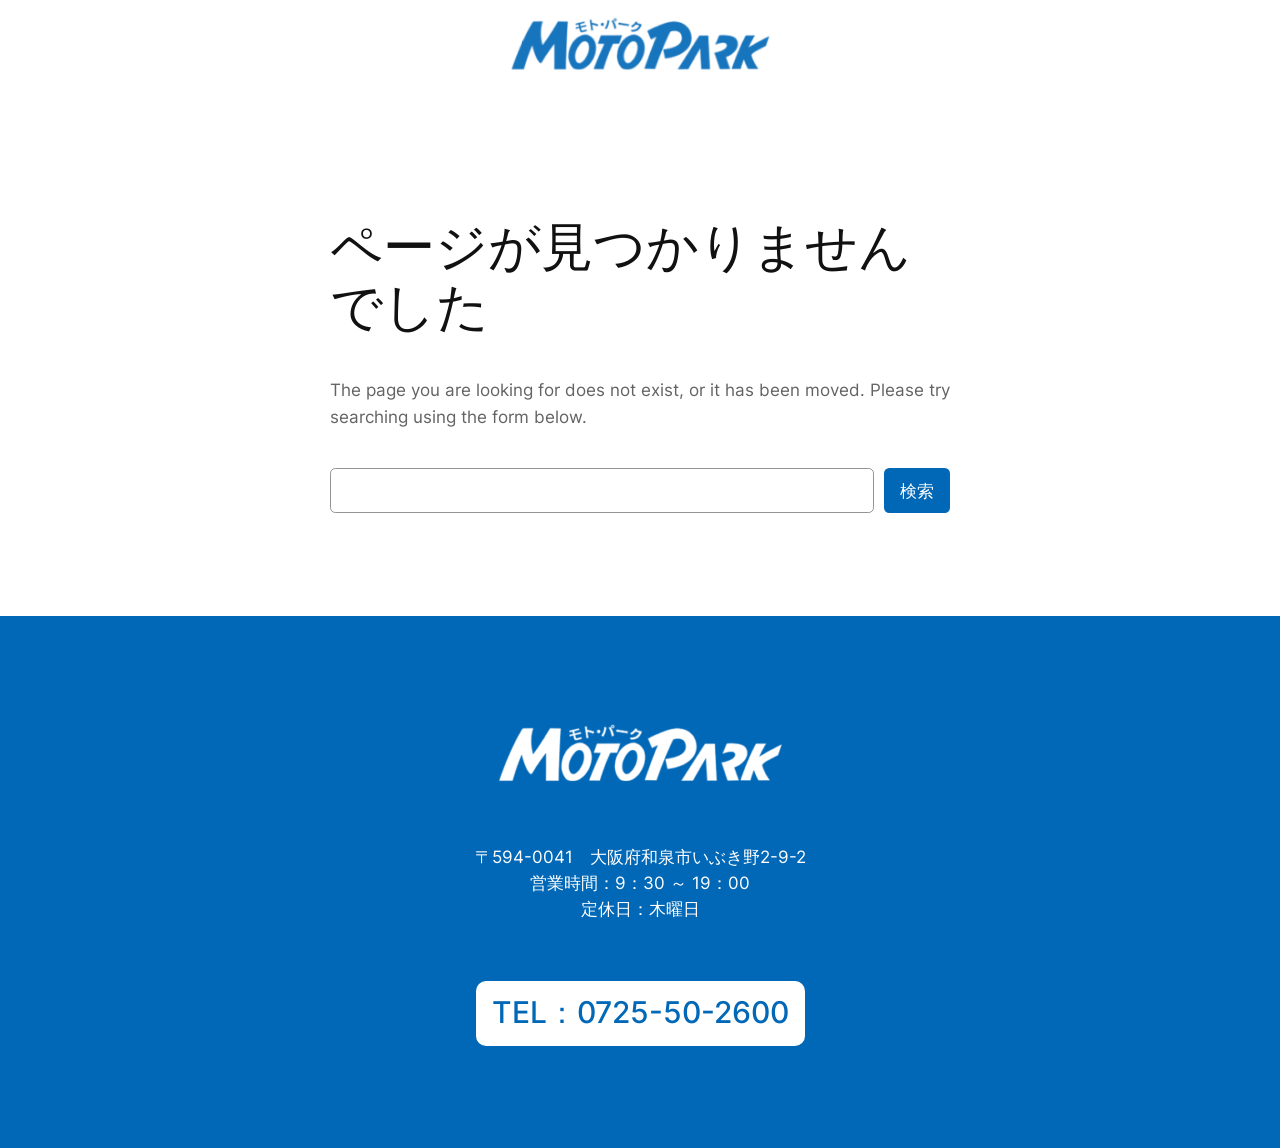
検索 (917, 491)
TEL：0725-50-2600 (640, 1012)
